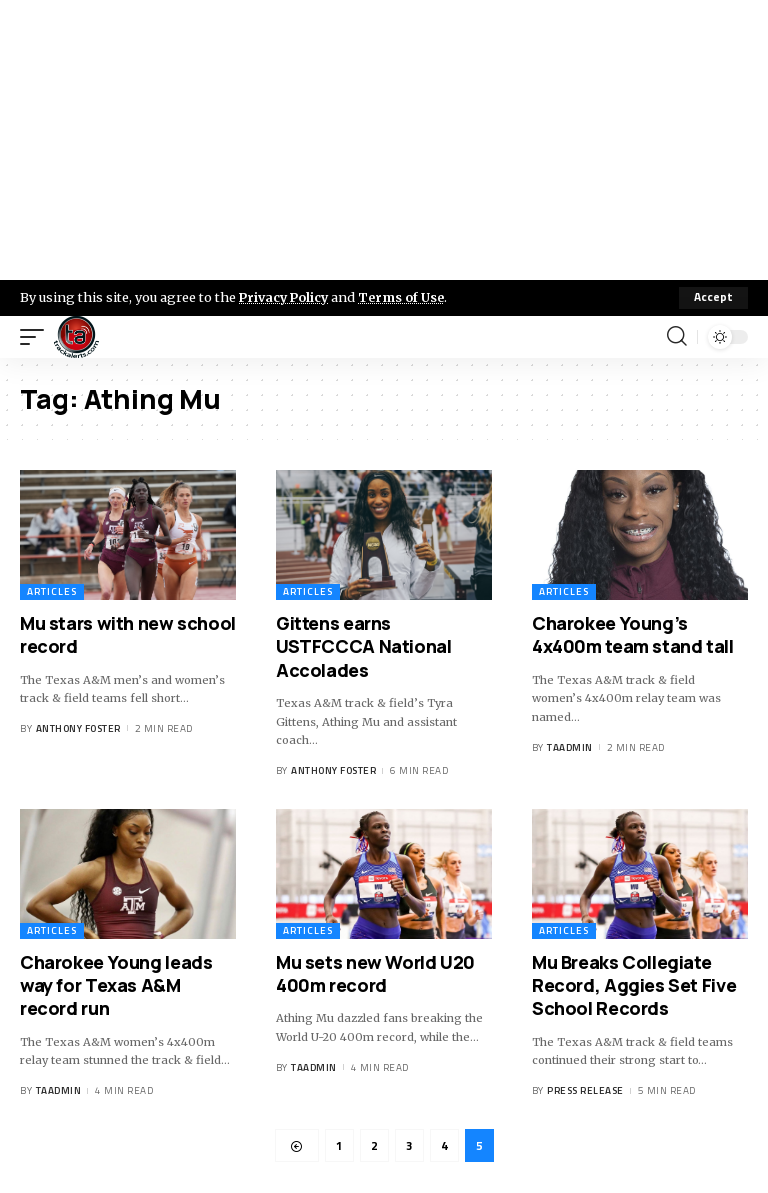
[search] (677, 337)
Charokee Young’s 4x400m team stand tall (633, 634)
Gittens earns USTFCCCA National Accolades (364, 646)
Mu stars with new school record (128, 634)
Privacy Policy (286, 297)
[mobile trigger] (37, 337)
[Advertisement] (384, 140)
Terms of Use (406, 297)
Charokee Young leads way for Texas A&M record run (116, 985)
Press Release (585, 1090)
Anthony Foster (78, 728)
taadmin (570, 747)
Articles (52, 591)
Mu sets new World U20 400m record (375, 973)
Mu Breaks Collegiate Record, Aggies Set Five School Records (634, 985)
